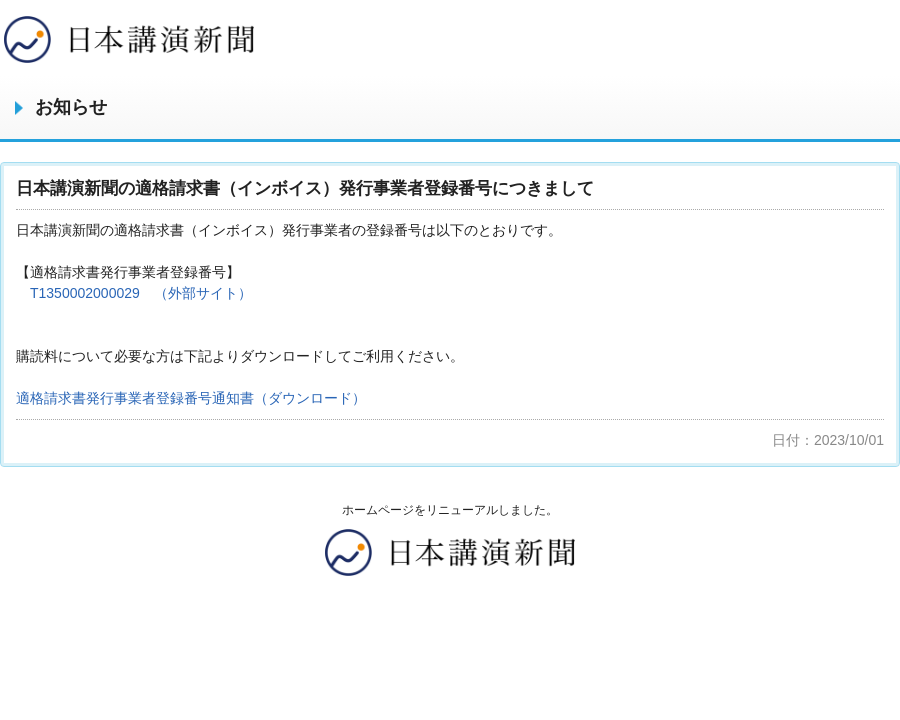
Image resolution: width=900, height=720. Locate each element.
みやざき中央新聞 (129, 39)
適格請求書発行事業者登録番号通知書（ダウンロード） (191, 398)
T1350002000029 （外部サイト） (141, 293)
